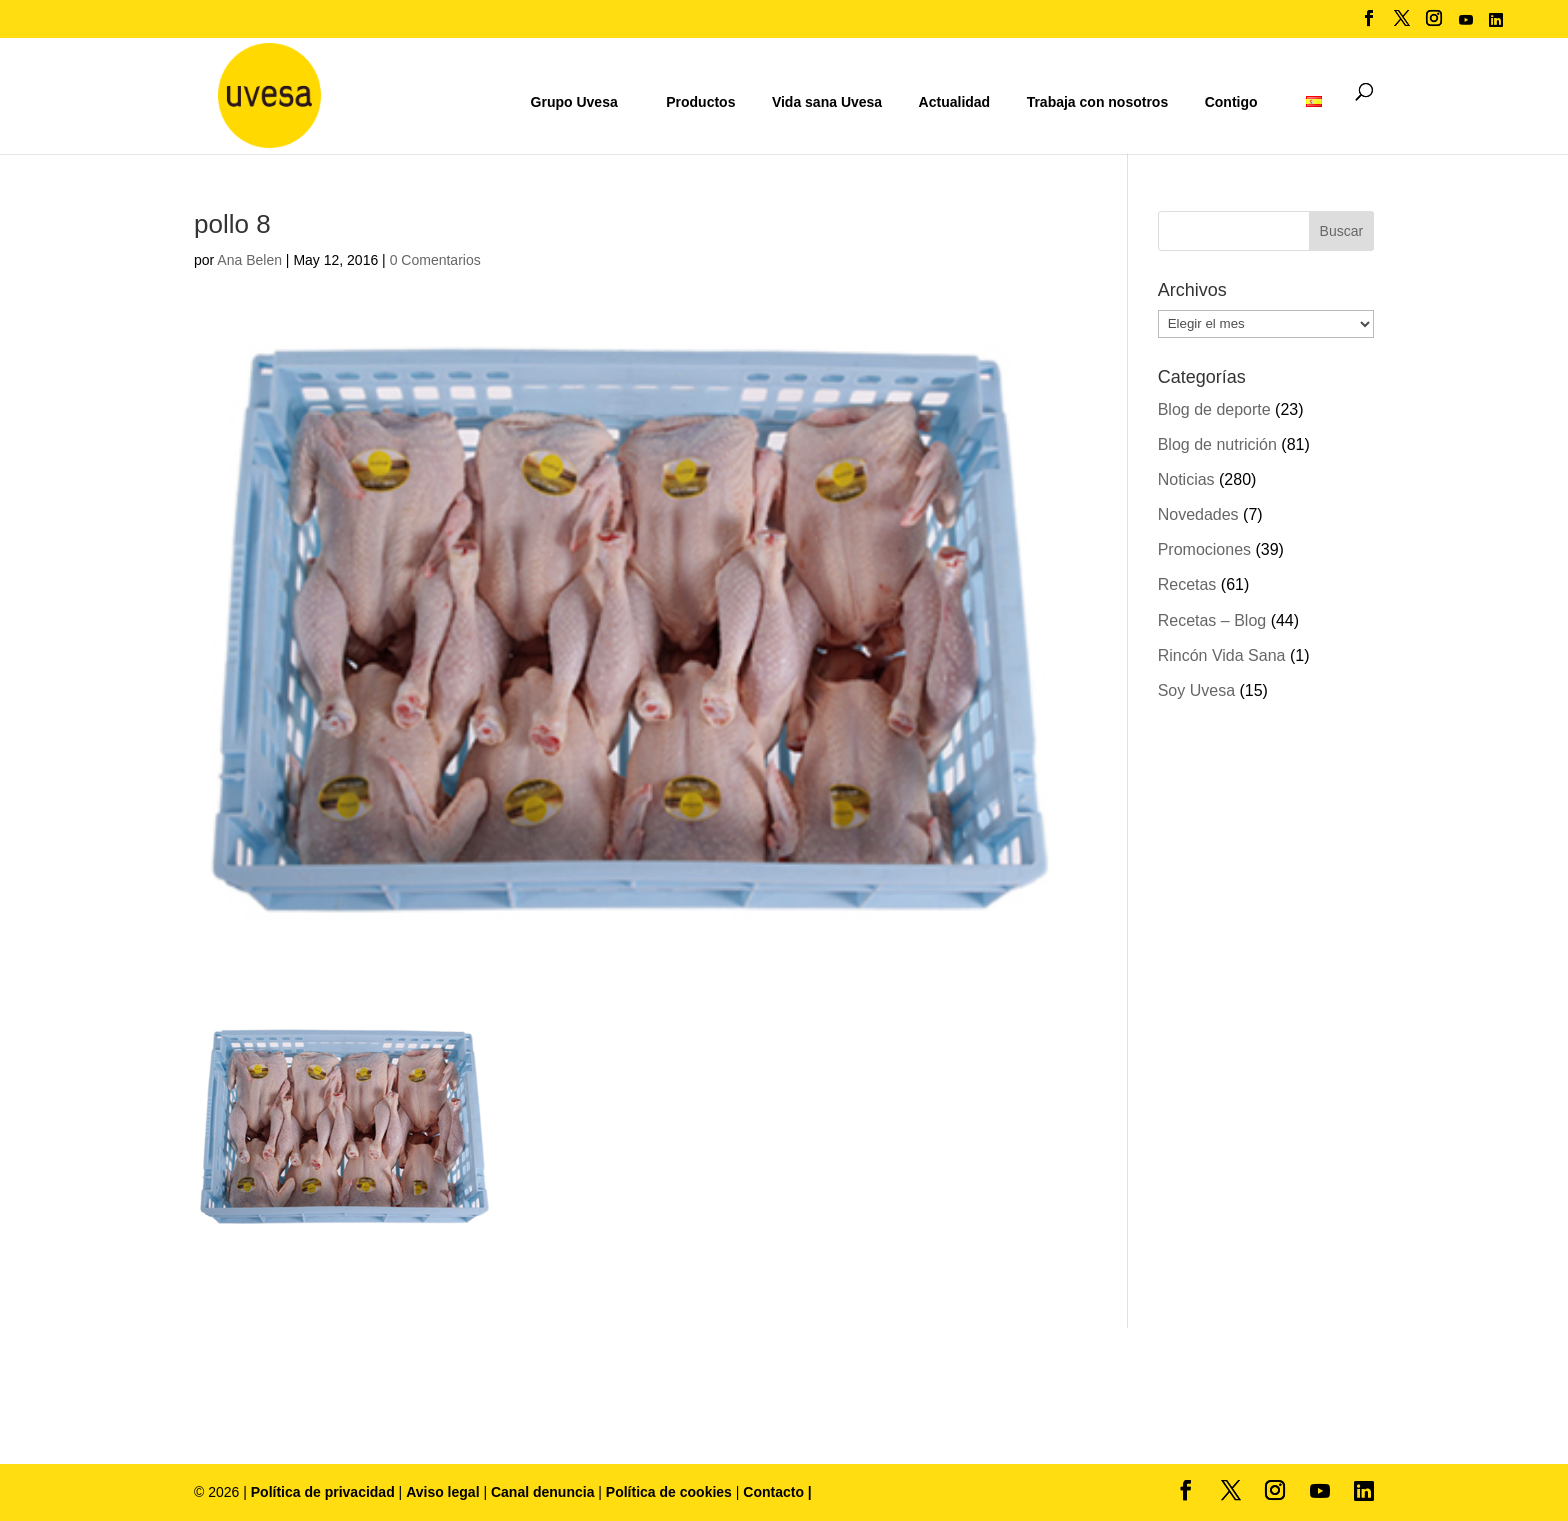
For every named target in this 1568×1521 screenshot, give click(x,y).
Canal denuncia (542, 1492)
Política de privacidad (325, 1492)
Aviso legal (442, 1492)
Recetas (1187, 584)
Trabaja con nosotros (1098, 102)
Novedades (1198, 514)
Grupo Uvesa (574, 102)
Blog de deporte (1214, 409)
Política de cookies (671, 1492)
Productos (700, 102)
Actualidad (955, 102)
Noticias (1186, 479)
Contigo (1231, 102)
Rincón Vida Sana (1222, 655)
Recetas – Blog (1212, 620)
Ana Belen (249, 260)
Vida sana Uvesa (827, 102)
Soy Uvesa (1196, 690)
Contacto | (777, 1492)
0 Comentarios (435, 260)
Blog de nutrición (1217, 444)
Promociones (1204, 549)
